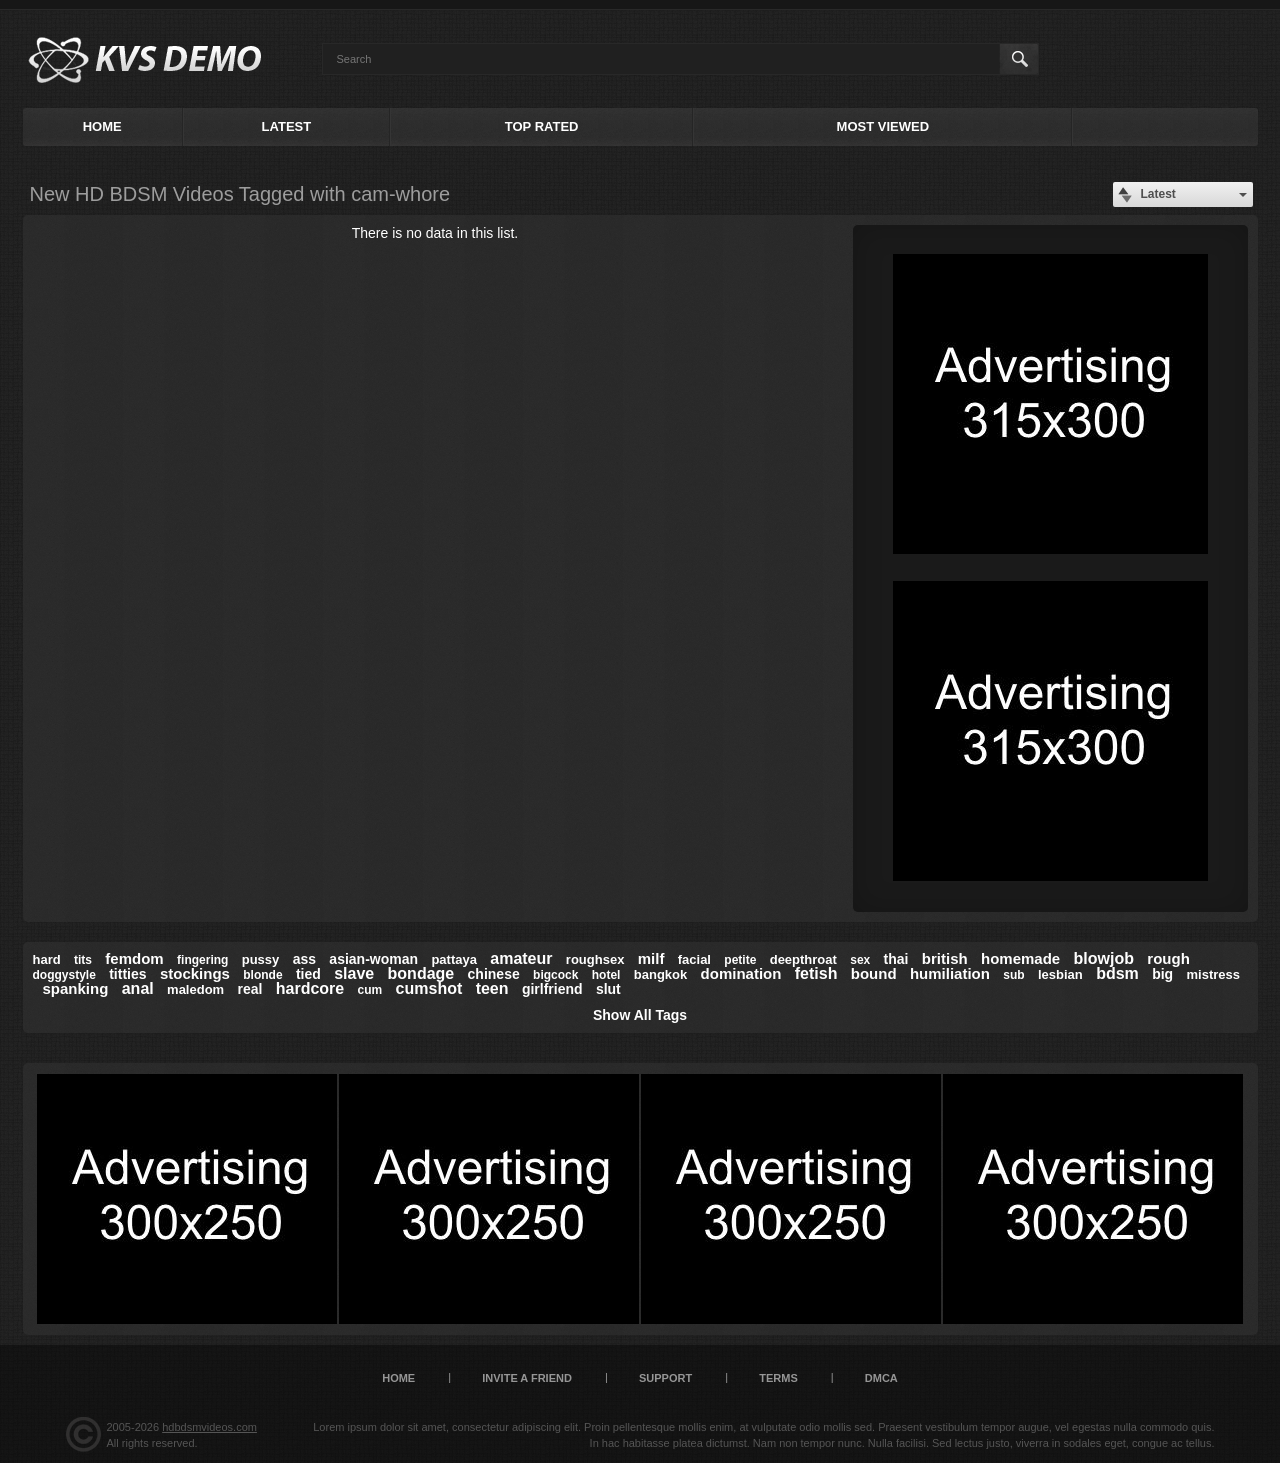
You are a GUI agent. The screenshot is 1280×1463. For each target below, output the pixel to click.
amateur (521, 958)
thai (896, 959)
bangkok (660, 974)
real (250, 989)
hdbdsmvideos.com (209, 1427)
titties (127, 974)
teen (492, 988)
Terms (778, 1378)
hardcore (310, 988)
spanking (76, 988)
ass (304, 959)
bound (874, 973)
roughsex (595, 959)
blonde (262, 975)
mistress (1212, 974)
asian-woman (373, 959)
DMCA (881, 1378)
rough (1168, 958)
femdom (134, 958)
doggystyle (64, 975)
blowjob (1104, 958)
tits (83, 960)
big (1162, 974)
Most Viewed (883, 126)
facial (694, 959)
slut (608, 989)
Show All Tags (640, 1015)
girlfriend (552, 989)
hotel (606, 975)
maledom (195, 989)
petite (740, 960)
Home (102, 126)
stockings (195, 973)
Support (665, 1378)
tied (308, 974)
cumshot (429, 988)
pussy (261, 959)
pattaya (454, 959)
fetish (816, 973)
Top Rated (542, 126)
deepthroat (803, 959)
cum (370, 990)
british (945, 958)
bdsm (1117, 973)
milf (651, 958)
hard (47, 959)
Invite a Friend (527, 1378)
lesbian (1060, 974)
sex (860, 960)
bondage (421, 973)
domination (741, 973)
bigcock (555, 975)
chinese (494, 974)
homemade (1020, 958)
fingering (202, 960)
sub (1013, 975)
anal (138, 988)
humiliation (950, 973)
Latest (287, 126)
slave (354, 973)
